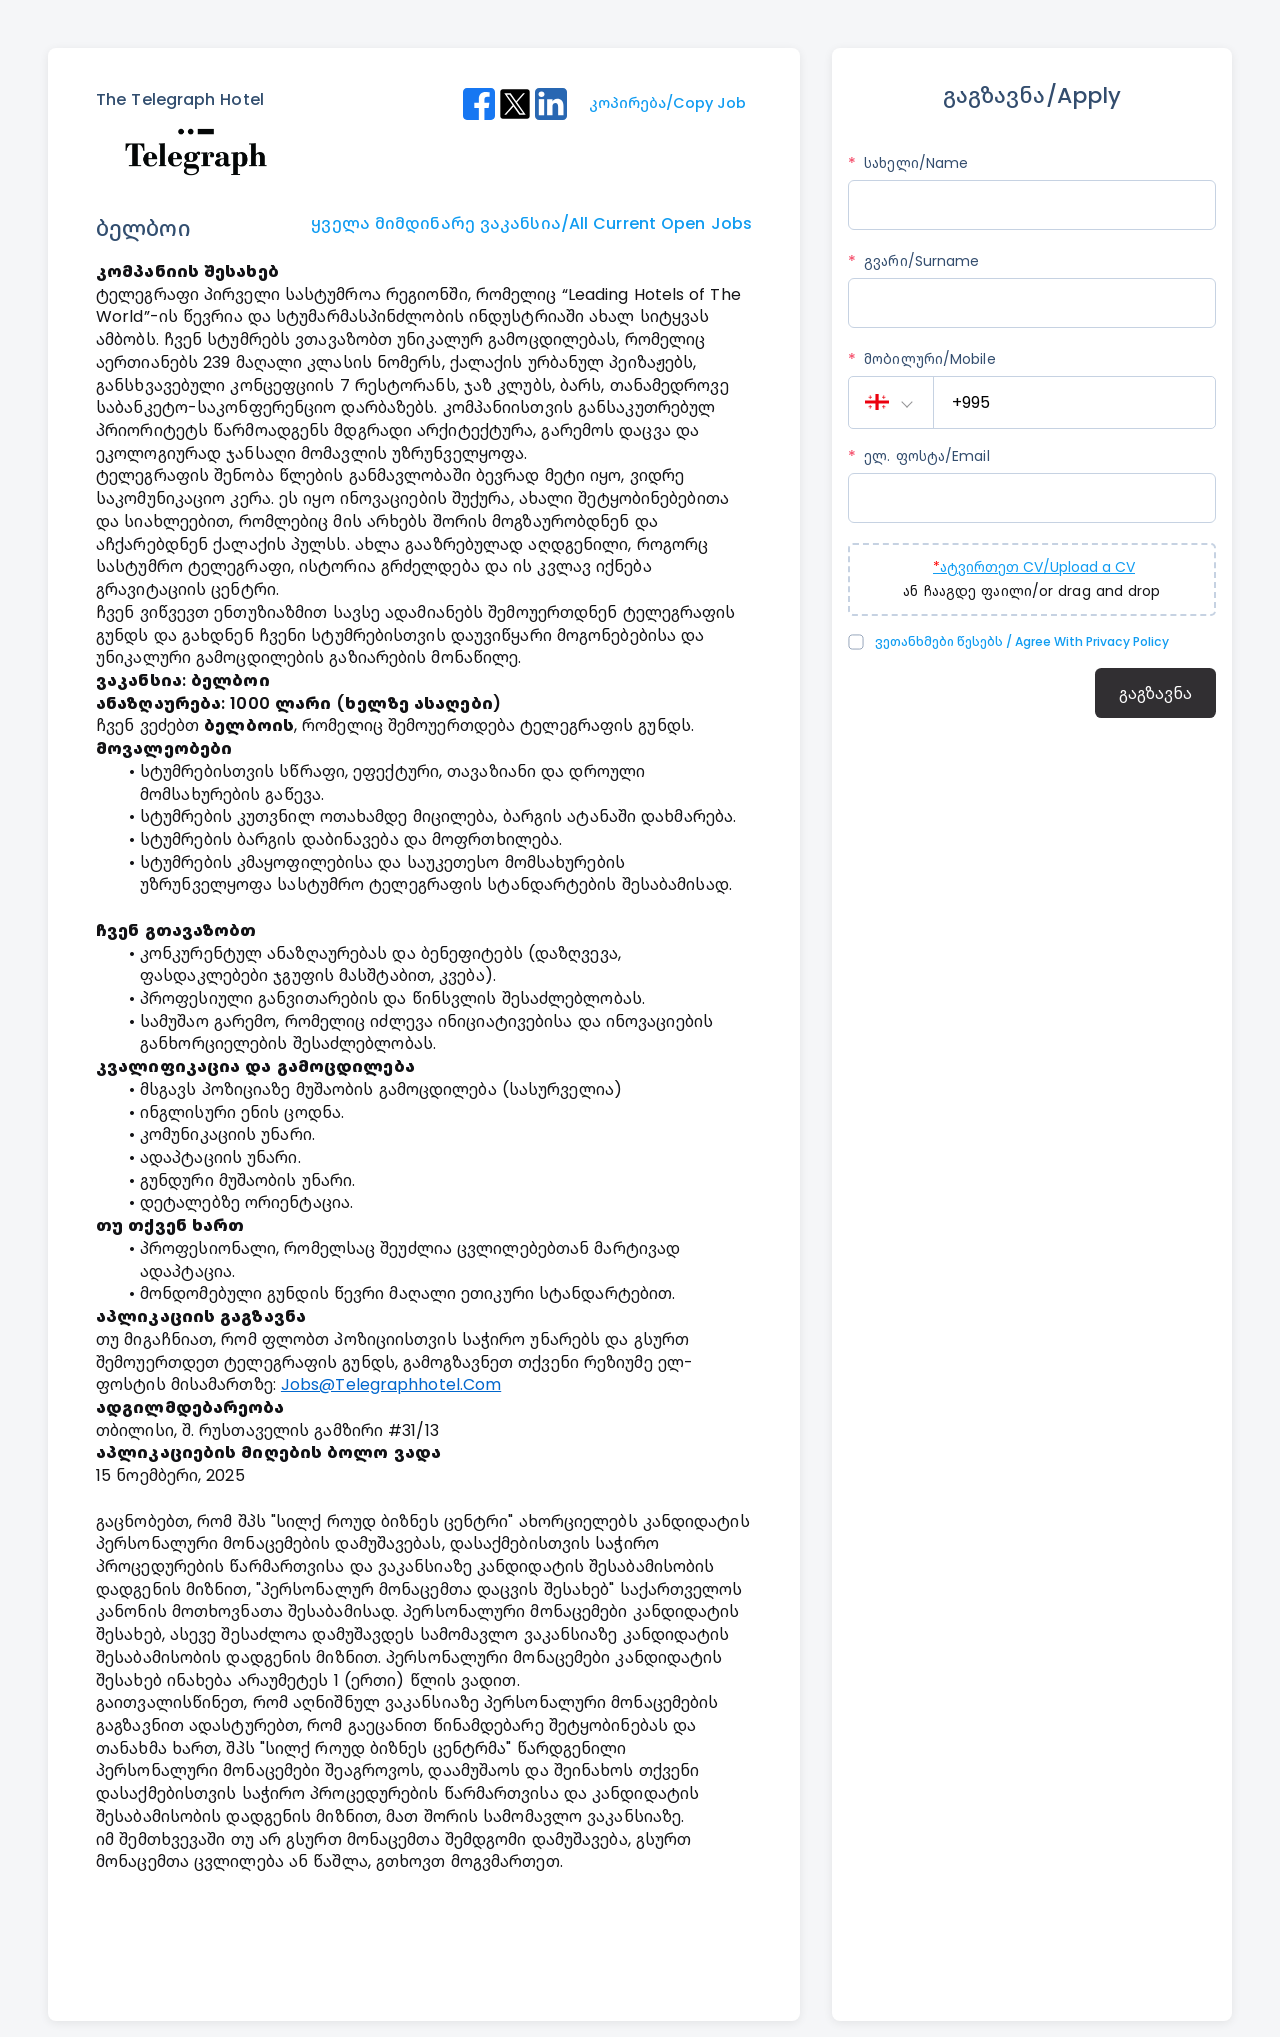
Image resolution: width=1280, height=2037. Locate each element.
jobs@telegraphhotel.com (391, 1384)
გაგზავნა (1155, 693)
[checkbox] (858, 642)
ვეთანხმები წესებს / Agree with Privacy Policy (1022, 641)
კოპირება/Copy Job (667, 103)
